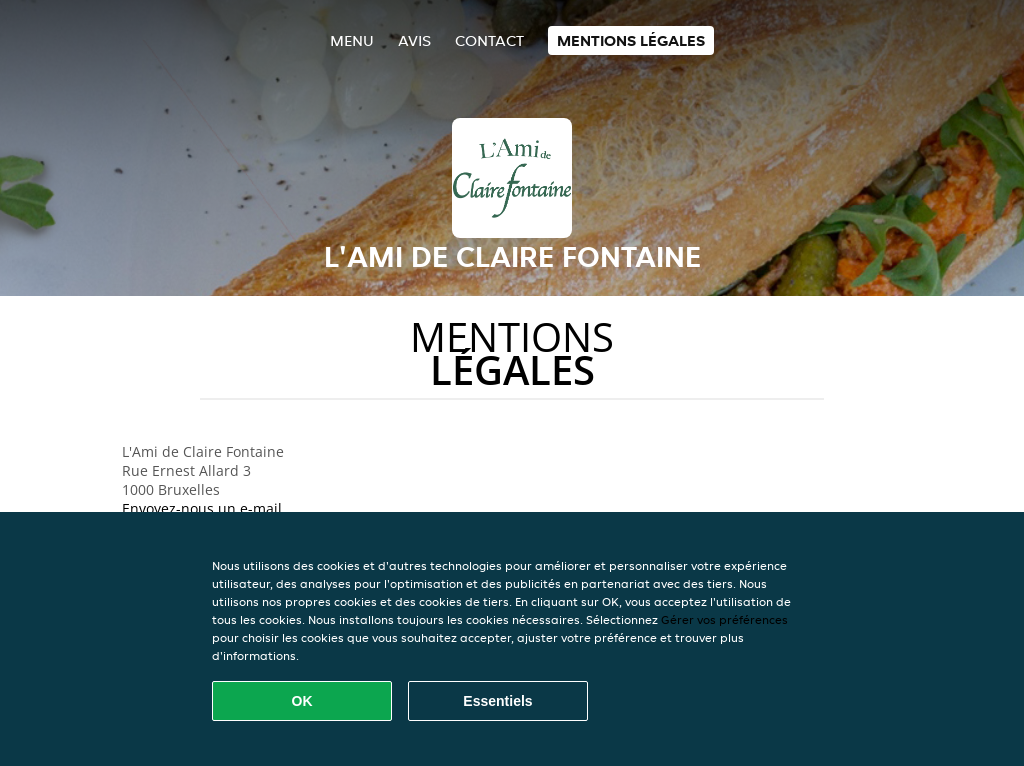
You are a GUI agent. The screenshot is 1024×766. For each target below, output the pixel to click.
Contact (489, 40)
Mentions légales (631, 40)
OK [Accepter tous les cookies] (302, 701)
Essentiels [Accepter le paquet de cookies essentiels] (497, 701)
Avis (414, 40)
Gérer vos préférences (724, 619)
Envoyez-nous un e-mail (202, 508)
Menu (352, 40)
